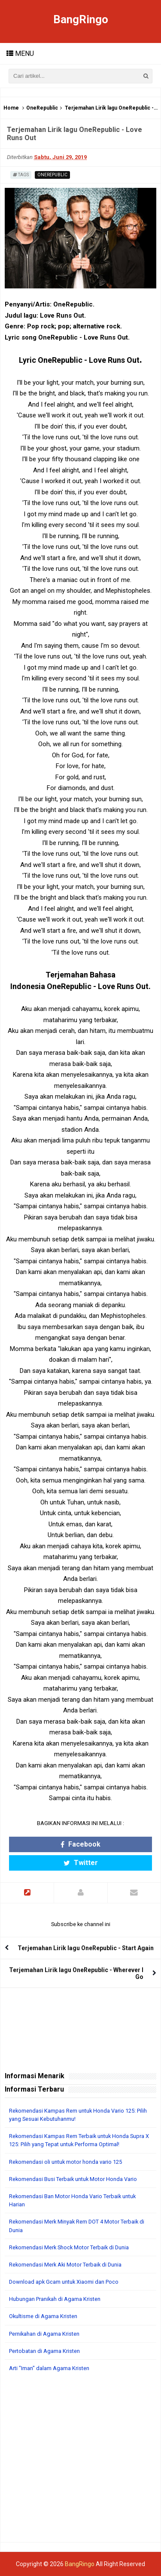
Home (11, 108)
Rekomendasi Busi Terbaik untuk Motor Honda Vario (73, 2179)
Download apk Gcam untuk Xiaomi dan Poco (63, 2282)
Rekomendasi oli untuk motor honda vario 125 (65, 2162)
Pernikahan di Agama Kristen (44, 2334)
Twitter (81, 1863)
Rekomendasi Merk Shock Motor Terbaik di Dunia (69, 2247)
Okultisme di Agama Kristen (43, 2316)
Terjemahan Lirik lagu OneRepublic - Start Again (86, 1948)
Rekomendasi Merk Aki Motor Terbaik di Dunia (65, 2264)
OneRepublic (42, 108)
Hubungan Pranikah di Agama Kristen (54, 2299)
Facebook (80, 1844)
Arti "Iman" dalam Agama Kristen (49, 2368)
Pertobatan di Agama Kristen (44, 2351)
